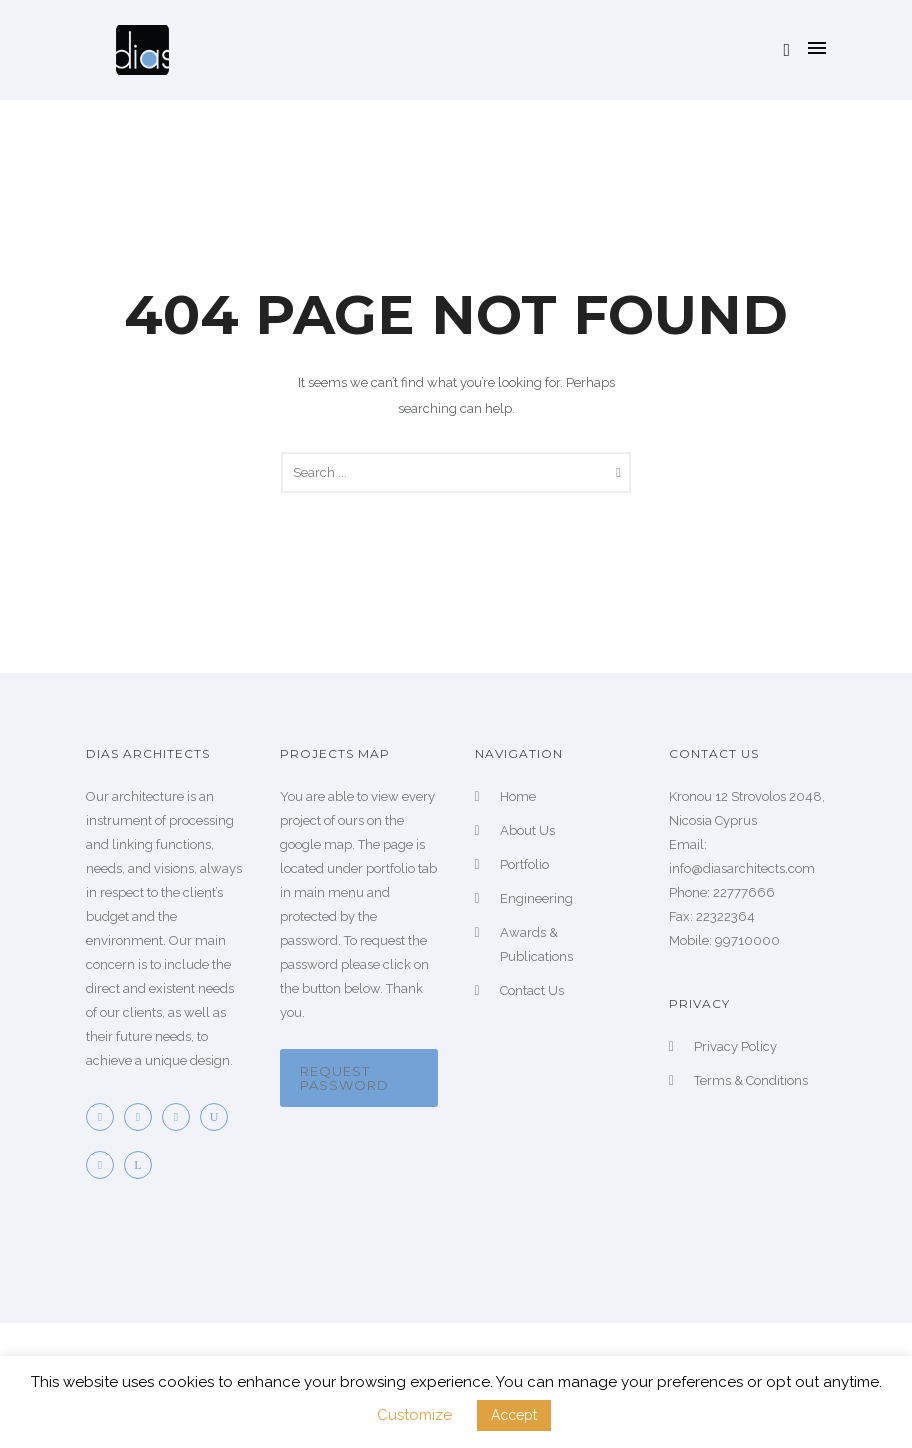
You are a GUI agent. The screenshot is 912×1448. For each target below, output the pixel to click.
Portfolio (524, 864)
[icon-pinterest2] (181, 1117)
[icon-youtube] (219, 1117)
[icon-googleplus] (105, 1165)
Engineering (536, 898)
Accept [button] (514, 1415)
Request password (344, 1078)
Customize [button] (414, 1415)
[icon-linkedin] (143, 1165)
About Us (527, 830)
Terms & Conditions (751, 1080)
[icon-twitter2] (143, 1117)
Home (518, 796)
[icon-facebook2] (105, 1117)
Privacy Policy (735, 1046)
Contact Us (532, 990)
